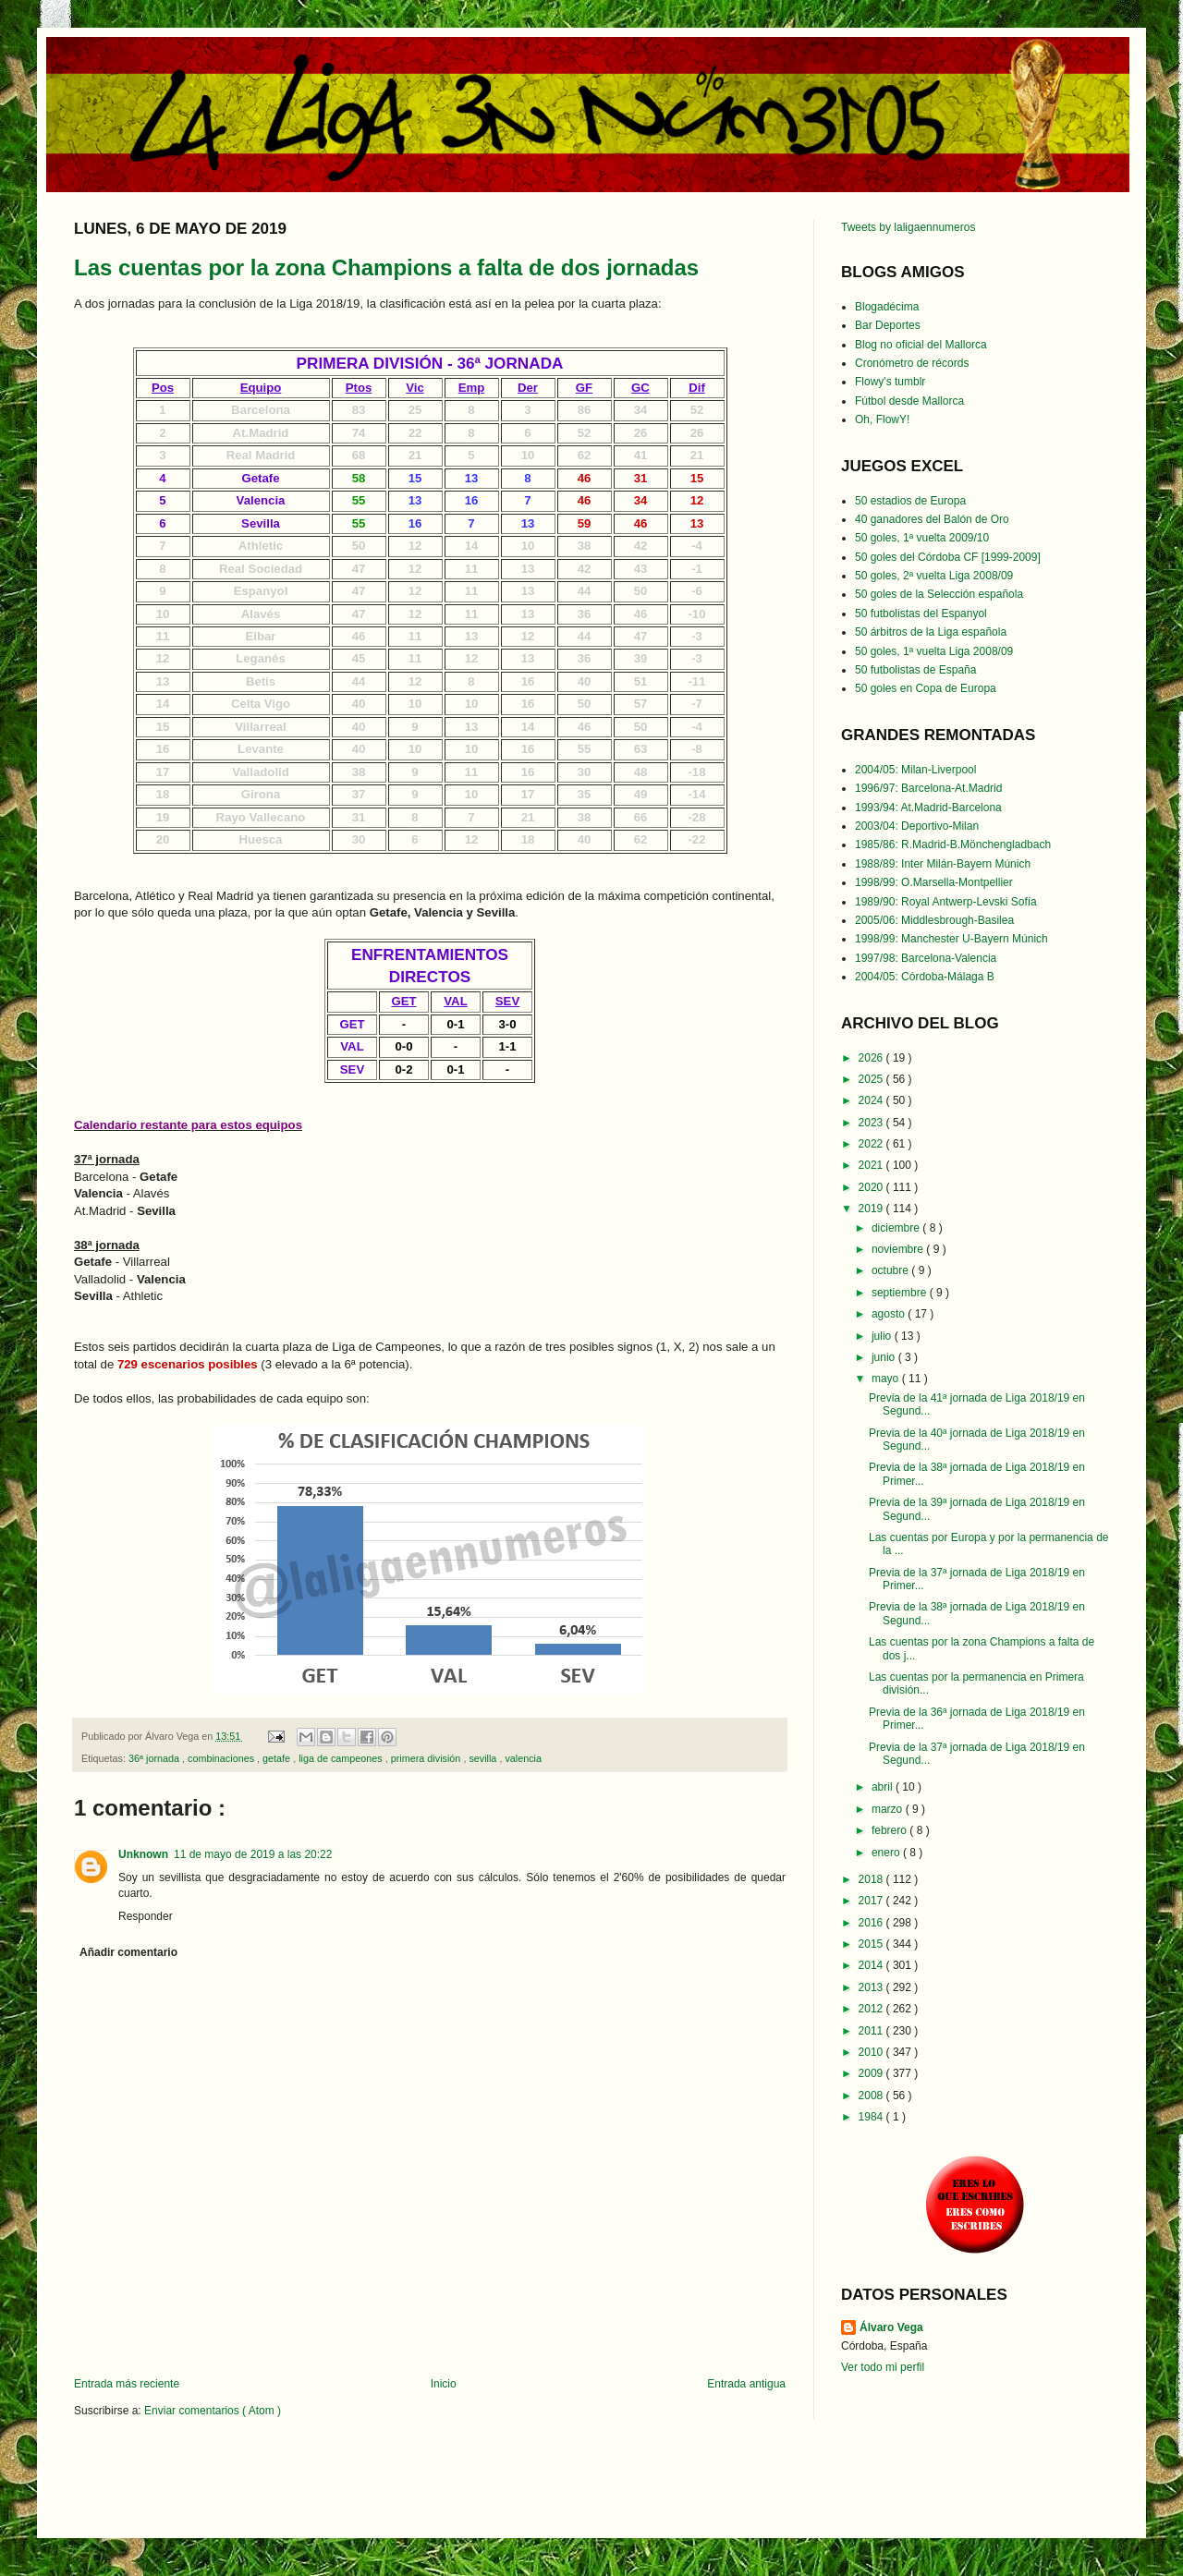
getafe (277, 1758)
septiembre (901, 1292)
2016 (872, 1922)
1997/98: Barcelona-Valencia (925, 958)
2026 (872, 1057)
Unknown (143, 1854)
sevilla (484, 1758)
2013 (872, 1987)
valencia (523, 1758)
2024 (872, 1100)
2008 (872, 2095)
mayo (887, 1378)
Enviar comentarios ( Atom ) (212, 2410)
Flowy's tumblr (890, 381)
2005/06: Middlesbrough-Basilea (934, 920)
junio (885, 1357)
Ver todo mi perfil (882, 2367)
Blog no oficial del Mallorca (921, 344)
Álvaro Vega (891, 2327)
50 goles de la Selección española (939, 594)
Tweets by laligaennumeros (908, 227)
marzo (889, 1809)
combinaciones (222, 1758)
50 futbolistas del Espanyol (921, 613)
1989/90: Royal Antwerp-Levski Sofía (946, 901)
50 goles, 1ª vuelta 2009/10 (922, 537)
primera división (427, 1758)
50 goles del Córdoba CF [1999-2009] (948, 557)
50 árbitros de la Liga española (930, 632)
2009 (872, 2073)
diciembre (897, 1227)
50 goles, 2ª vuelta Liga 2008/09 (934, 575)
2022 (872, 1143)
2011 (872, 2030)
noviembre (899, 1249)
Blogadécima (887, 306)
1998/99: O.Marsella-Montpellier (934, 882)
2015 (872, 1944)
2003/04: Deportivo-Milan (917, 826)
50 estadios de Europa (910, 500)
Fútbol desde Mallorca (909, 401)
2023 (872, 1122)
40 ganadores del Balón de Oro (932, 519)
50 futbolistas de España (915, 669)
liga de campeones (342, 1758)
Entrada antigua (746, 2383)
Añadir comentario (128, 1952)
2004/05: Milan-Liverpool (915, 769)
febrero (890, 1830)
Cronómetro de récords (912, 363)
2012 (872, 2008)
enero (887, 1852)
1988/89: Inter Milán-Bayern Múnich (943, 863)
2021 (872, 1165)
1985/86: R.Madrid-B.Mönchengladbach (953, 844)
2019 (872, 1208)
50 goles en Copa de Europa (925, 688)
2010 (872, 2052)
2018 (872, 1879)
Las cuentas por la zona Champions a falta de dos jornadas (386, 267)
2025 (872, 1079)
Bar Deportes (888, 325)
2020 (872, 1187)
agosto (890, 1313)
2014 (872, 1965)
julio (883, 1336)
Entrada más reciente (126, 2383)
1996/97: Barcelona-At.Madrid (928, 788)
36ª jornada (155, 1758)
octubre (891, 1270)
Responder (145, 1916)
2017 (872, 1900)
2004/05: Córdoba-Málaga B (924, 976)
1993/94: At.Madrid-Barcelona (928, 807)
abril (884, 1786)
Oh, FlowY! (882, 419)
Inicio (444, 2383)
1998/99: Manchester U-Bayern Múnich (951, 938)
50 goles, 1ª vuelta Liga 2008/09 (934, 651)
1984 (872, 2116)
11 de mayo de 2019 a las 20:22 (253, 1854)
